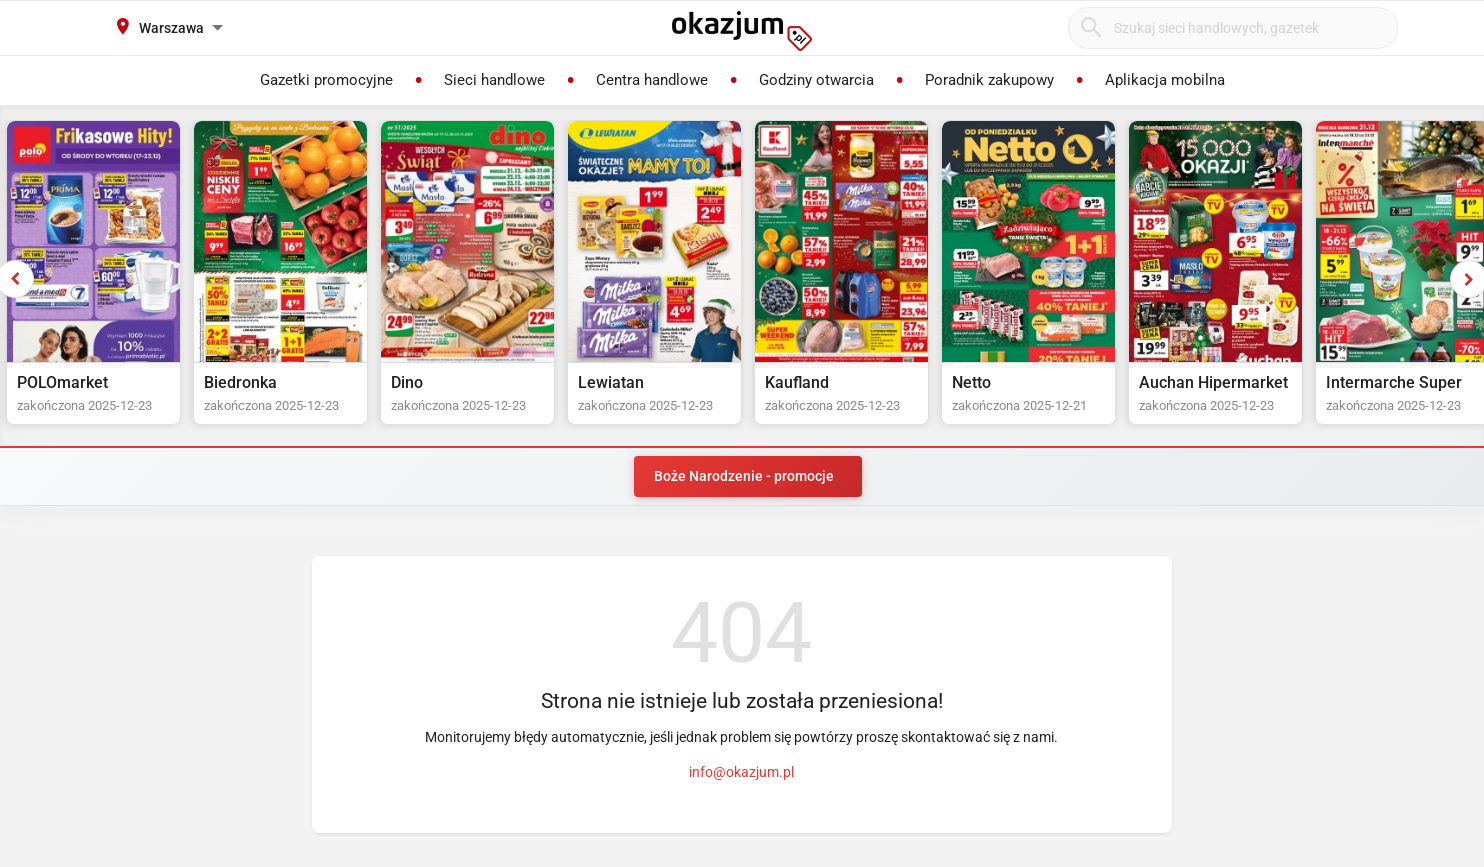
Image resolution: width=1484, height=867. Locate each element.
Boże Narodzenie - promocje (744, 476)
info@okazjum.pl (741, 772)
